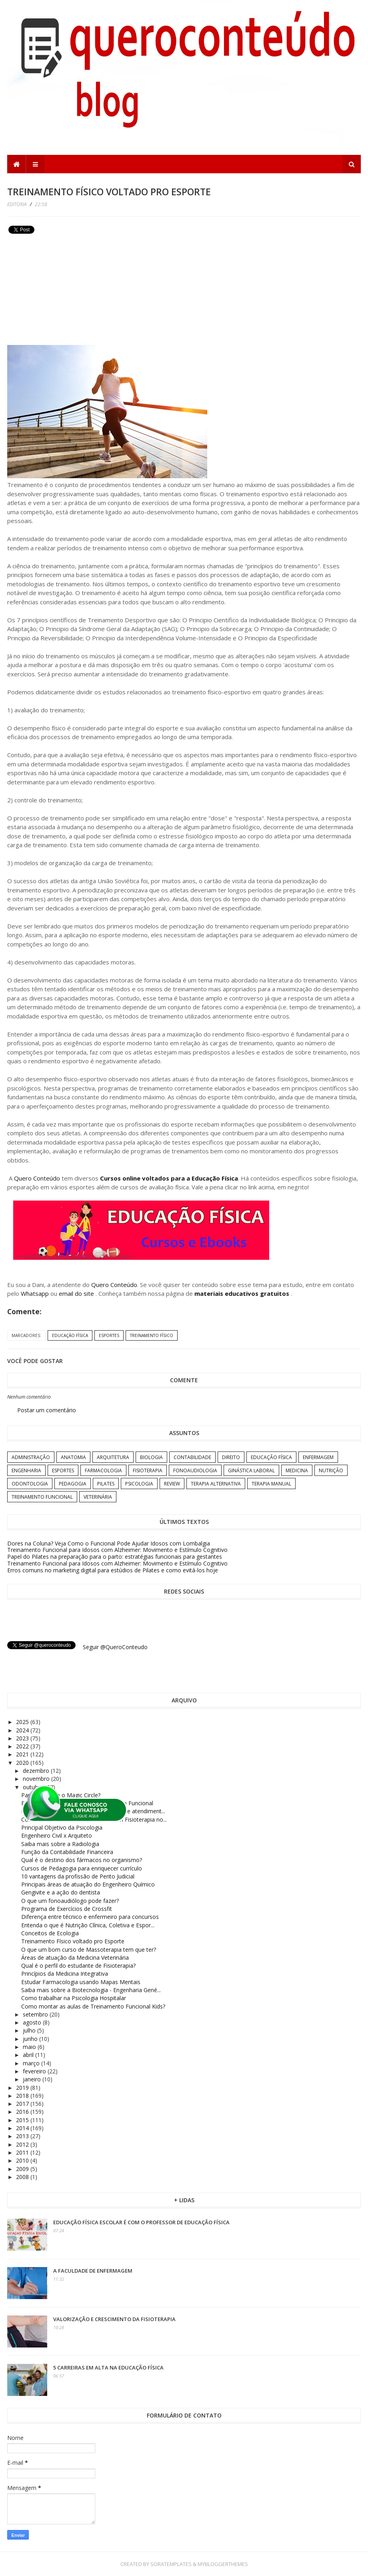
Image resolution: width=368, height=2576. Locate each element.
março (32, 2063)
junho (31, 2039)
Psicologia (139, 1483)
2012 (23, 2144)
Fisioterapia (147, 1470)
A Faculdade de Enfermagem (92, 2270)
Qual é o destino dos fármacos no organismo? (81, 1860)
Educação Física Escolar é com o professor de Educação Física (141, 2222)
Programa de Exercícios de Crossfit (66, 1908)
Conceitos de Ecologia (50, 1933)
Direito (231, 1457)
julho (30, 2030)
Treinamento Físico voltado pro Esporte (72, 1941)
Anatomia (73, 1457)
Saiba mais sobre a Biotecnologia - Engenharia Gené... (91, 1990)
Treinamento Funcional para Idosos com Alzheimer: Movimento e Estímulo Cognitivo (117, 1550)
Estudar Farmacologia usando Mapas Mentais (80, 1982)
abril (29, 2055)
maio (30, 2047)
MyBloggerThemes (223, 2564)
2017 (23, 2103)
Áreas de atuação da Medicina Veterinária (75, 1957)
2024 (23, 1730)
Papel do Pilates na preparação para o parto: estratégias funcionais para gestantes (114, 1556)
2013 (23, 2136)
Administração (31, 1457)
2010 (23, 2160)
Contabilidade (192, 1457)
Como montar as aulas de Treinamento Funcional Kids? (93, 2006)
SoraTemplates (171, 2564)
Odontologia (30, 1483)
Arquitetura (113, 1457)
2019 (23, 2087)
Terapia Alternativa (216, 1483)
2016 (23, 2111)
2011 (23, 2152)
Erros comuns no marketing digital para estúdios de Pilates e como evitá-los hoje (112, 1570)
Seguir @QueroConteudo (115, 1647)
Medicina (297, 1470)
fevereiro (35, 2071)
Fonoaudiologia (195, 1470)
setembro (36, 2014)
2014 (23, 2128)
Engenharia (26, 1470)
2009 (23, 2169)
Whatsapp (35, 1293)
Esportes (109, 1335)
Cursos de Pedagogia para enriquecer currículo (81, 1868)
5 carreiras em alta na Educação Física (108, 2367)
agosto (33, 2022)
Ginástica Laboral (251, 1470)
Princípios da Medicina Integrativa (64, 1973)
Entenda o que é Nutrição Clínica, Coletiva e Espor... (87, 1925)
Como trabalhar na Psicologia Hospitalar (73, 1998)
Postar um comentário (46, 1410)
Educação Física (70, 1335)
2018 (23, 2095)
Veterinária (98, 1496)
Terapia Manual (271, 1483)
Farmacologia (103, 1470)
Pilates (105, 1483)
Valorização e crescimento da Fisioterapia (114, 2319)
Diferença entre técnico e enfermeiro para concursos (90, 1916)
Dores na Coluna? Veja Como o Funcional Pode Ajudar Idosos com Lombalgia (108, 1543)
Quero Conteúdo (37, 1178)
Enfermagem (318, 1457)
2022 (23, 1746)
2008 (23, 2177)
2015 (23, 2120)
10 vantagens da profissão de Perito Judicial (77, 1876)
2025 (23, 1722)
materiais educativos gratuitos (242, 1293)
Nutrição (331, 1470)
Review (172, 1483)
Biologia (151, 1457)
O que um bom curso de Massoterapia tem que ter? (88, 1949)
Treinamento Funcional (42, 1496)
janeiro (32, 2079)
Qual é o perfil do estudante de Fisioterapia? (78, 1965)
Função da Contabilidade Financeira (67, 1852)
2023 (23, 1738)
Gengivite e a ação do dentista (60, 1892)
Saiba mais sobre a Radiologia (60, 1844)
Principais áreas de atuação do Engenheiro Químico (88, 1884)
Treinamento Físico (151, 1335)
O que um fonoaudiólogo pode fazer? (70, 1900)
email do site (77, 1293)
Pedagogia (72, 1483)
